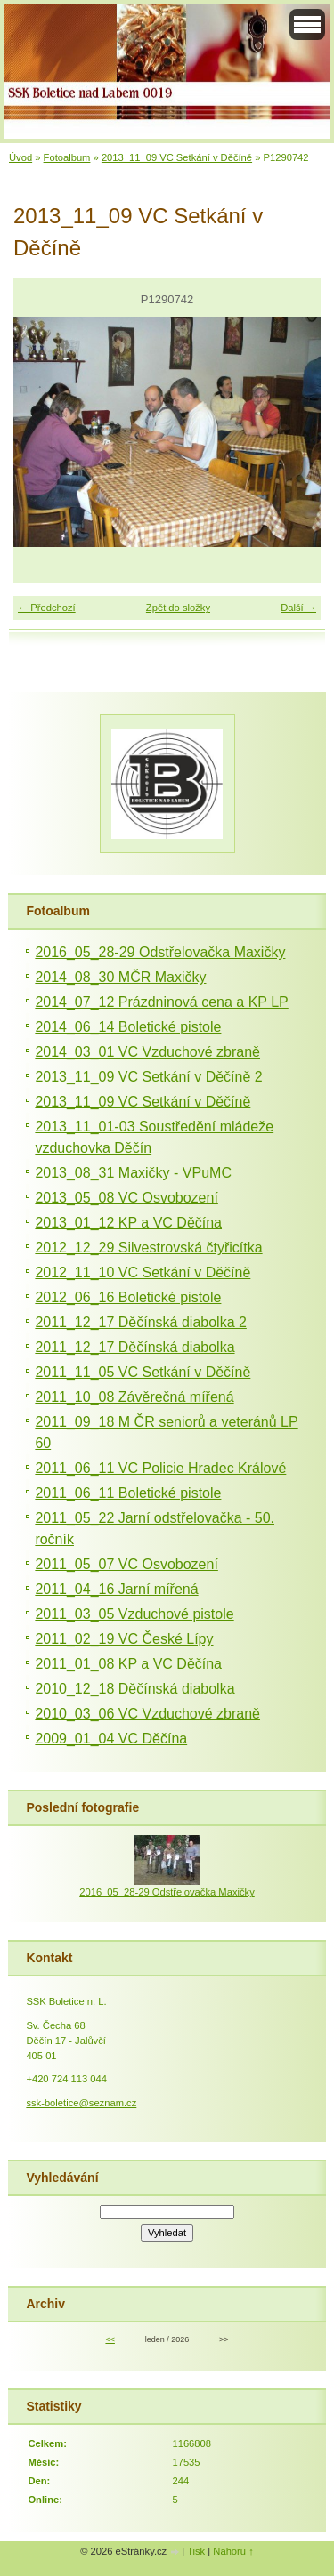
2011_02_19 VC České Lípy (124, 1638)
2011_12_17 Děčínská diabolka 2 (141, 1322)
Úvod (20, 157)
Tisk (196, 2551)
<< (109, 2339)
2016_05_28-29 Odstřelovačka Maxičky (160, 952)
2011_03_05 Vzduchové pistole (134, 1614)
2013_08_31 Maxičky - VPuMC (133, 1172)
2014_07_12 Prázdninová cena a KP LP (161, 1002)
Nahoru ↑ (233, 2551)
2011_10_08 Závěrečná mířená (134, 1397)
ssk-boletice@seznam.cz (81, 2102)
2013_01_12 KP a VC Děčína (128, 1222)
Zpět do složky (178, 607)
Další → (298, 607)
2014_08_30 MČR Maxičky (120, 977)
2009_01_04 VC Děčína (111, 1738)
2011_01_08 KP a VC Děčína (128, 1663)
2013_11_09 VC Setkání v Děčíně (177, 157)
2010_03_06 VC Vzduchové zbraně (147, 1713)
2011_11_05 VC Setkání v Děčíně (142, 1372)
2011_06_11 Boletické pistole (128, 1493)
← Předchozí (47, 607)
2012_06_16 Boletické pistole (128, 1297)
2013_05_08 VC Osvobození (126, 1197)
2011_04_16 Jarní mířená (116, 1589)
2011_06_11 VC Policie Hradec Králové (160, 1468)
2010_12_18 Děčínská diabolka (134, 1688)
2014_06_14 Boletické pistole (128, 1026)
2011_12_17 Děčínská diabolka (134, 1347)
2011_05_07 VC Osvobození (126, 1564)
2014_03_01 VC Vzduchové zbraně (147, 1051)
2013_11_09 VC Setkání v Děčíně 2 (148, 1076)
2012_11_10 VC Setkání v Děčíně (142, 1272)
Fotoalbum (67, 157)
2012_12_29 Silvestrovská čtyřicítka (148, 1247)
